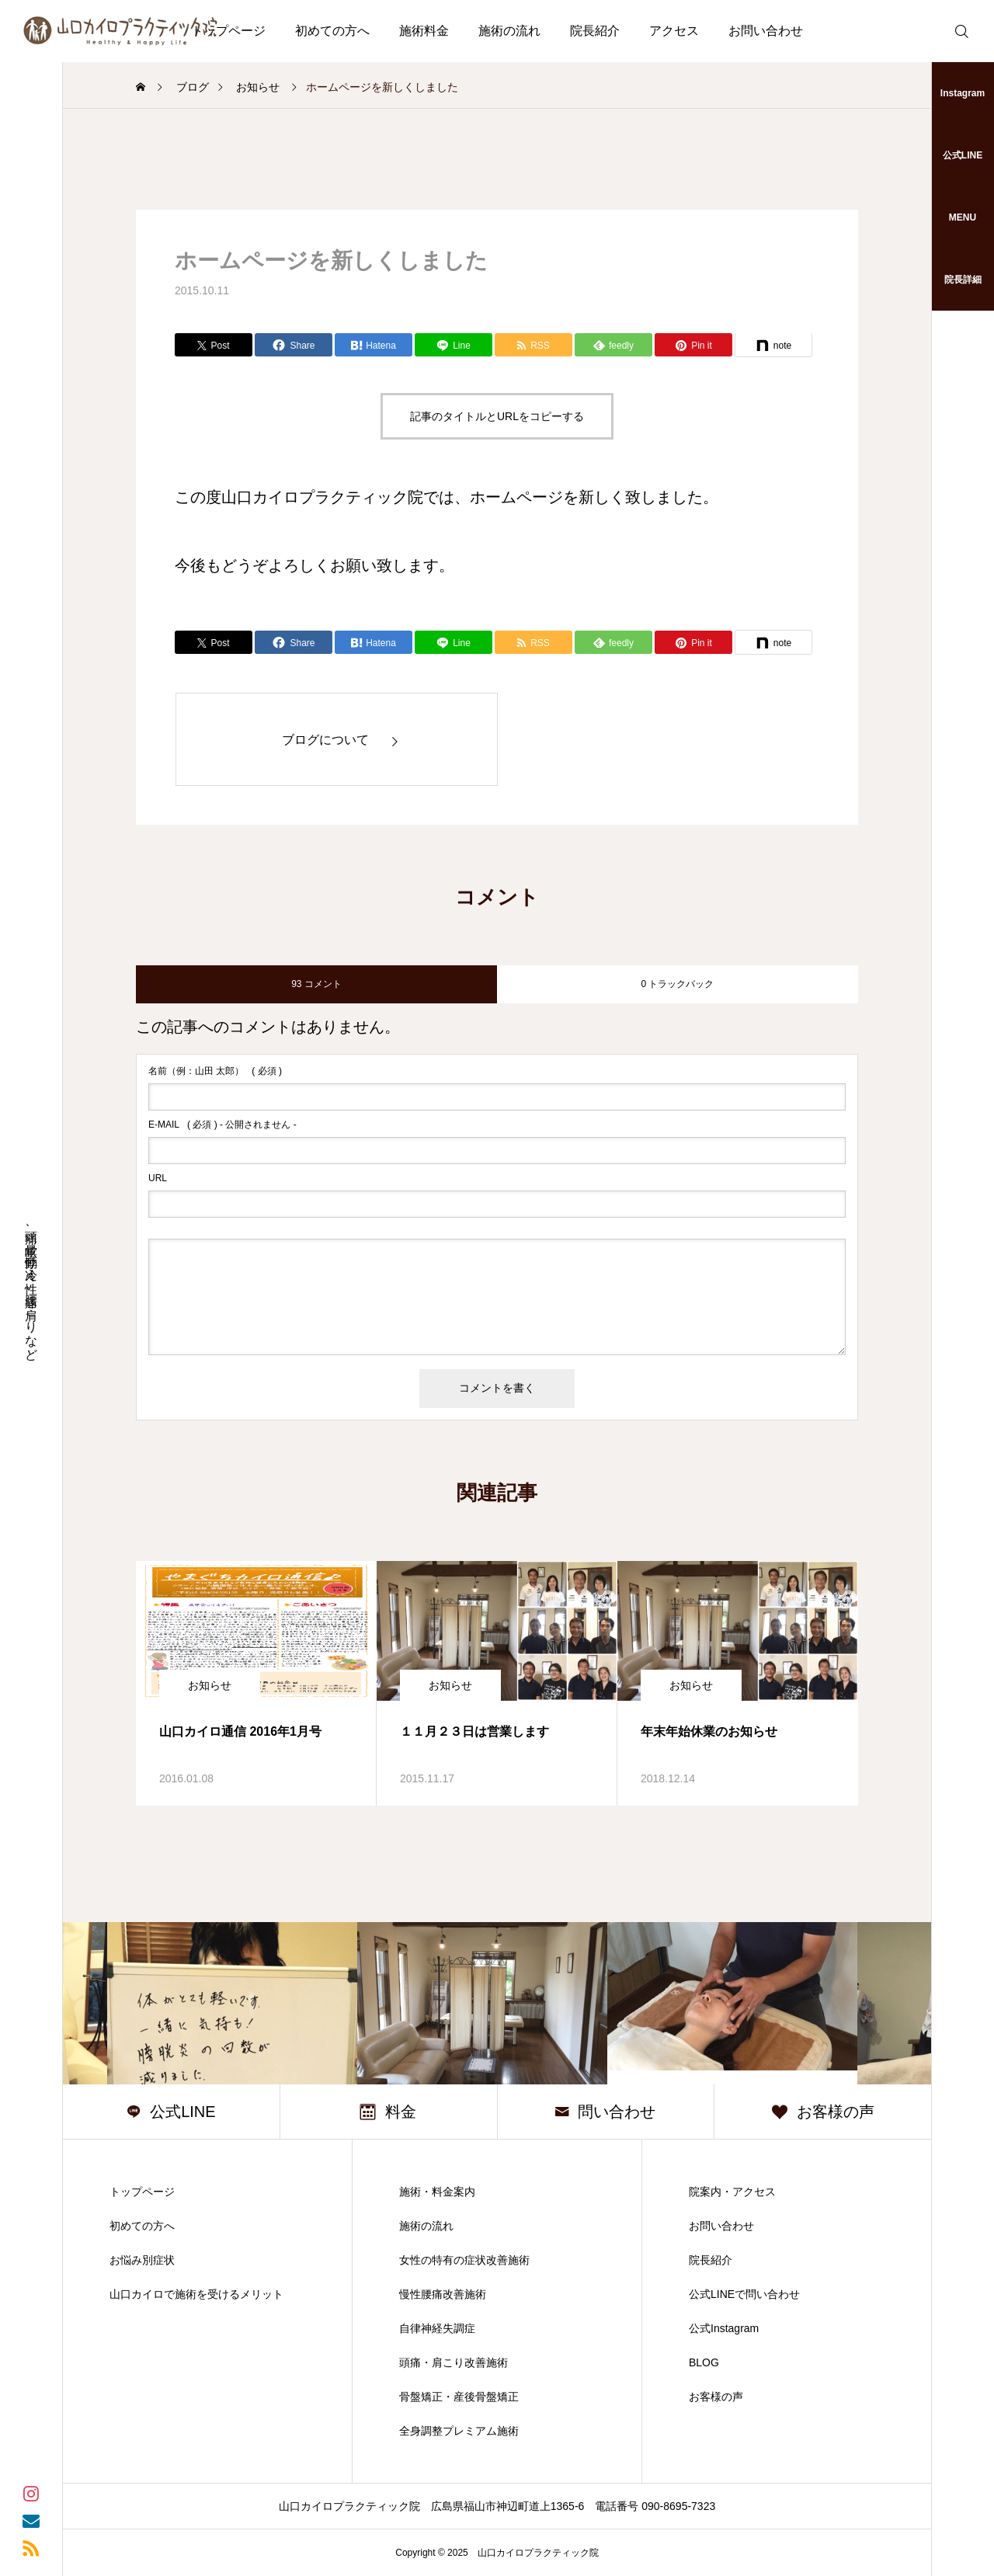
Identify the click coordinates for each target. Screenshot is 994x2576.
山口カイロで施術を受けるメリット (196, 2294)
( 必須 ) (215, 1071)
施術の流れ (509, 30)
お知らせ (209, 1685)
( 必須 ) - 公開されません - (222, 1124)
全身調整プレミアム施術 (459, 2430)
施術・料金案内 (437, 2191)
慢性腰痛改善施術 (442, 2294)
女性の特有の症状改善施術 (464, 2259)
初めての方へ (332, 30)
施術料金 (424, 30)
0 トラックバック (677, 984)
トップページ (142, 2191)
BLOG (704, 2362)
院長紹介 (595, 30)
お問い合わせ (765, 30)
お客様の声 (716, 2396)
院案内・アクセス (732, 2191)
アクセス (674, 30)
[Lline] (453, 344)
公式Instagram (724, 2328)
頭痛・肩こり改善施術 (453, 2362)
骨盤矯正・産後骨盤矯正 (459, 2396)
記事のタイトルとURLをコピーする (497, 416)
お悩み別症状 (142, 2259)
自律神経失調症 (437, 2328)
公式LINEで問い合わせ (744, 2294)
